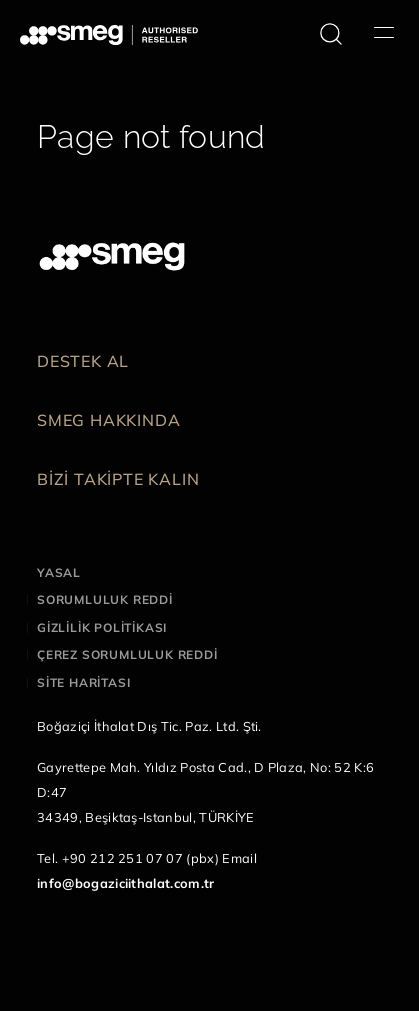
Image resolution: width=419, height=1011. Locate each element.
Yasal (59, 572)
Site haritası (83, 682)
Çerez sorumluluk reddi (127, 654)
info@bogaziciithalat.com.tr (126, 883)
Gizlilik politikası (102, 627)
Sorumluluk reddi (105, 599)
